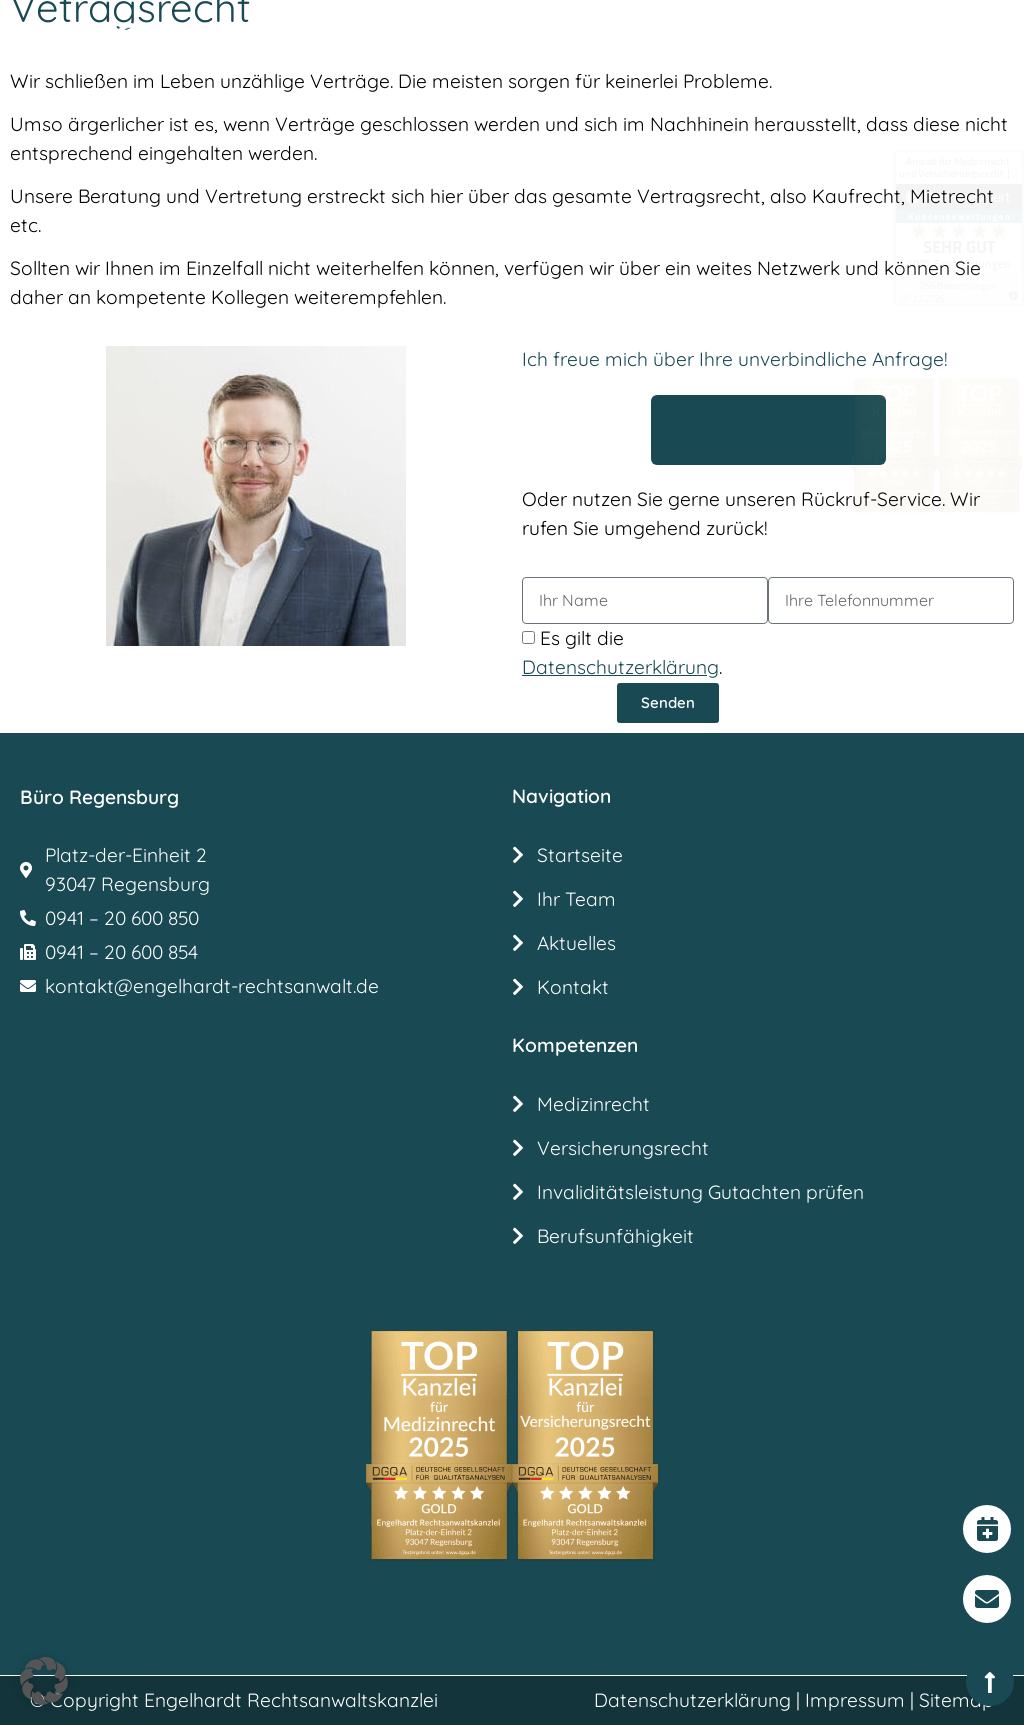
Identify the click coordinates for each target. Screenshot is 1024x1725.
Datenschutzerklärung (692, 1700)
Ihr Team (576, 899)
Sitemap (956, 1700)
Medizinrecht (593, 1104)
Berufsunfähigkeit (615, 1236)
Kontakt (573, 987)
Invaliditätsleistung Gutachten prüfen (703, 1192)
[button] (522, 46)
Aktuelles (576, 943)
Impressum (855, 1700)
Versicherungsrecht (623, 1148)
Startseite (580, 855)
